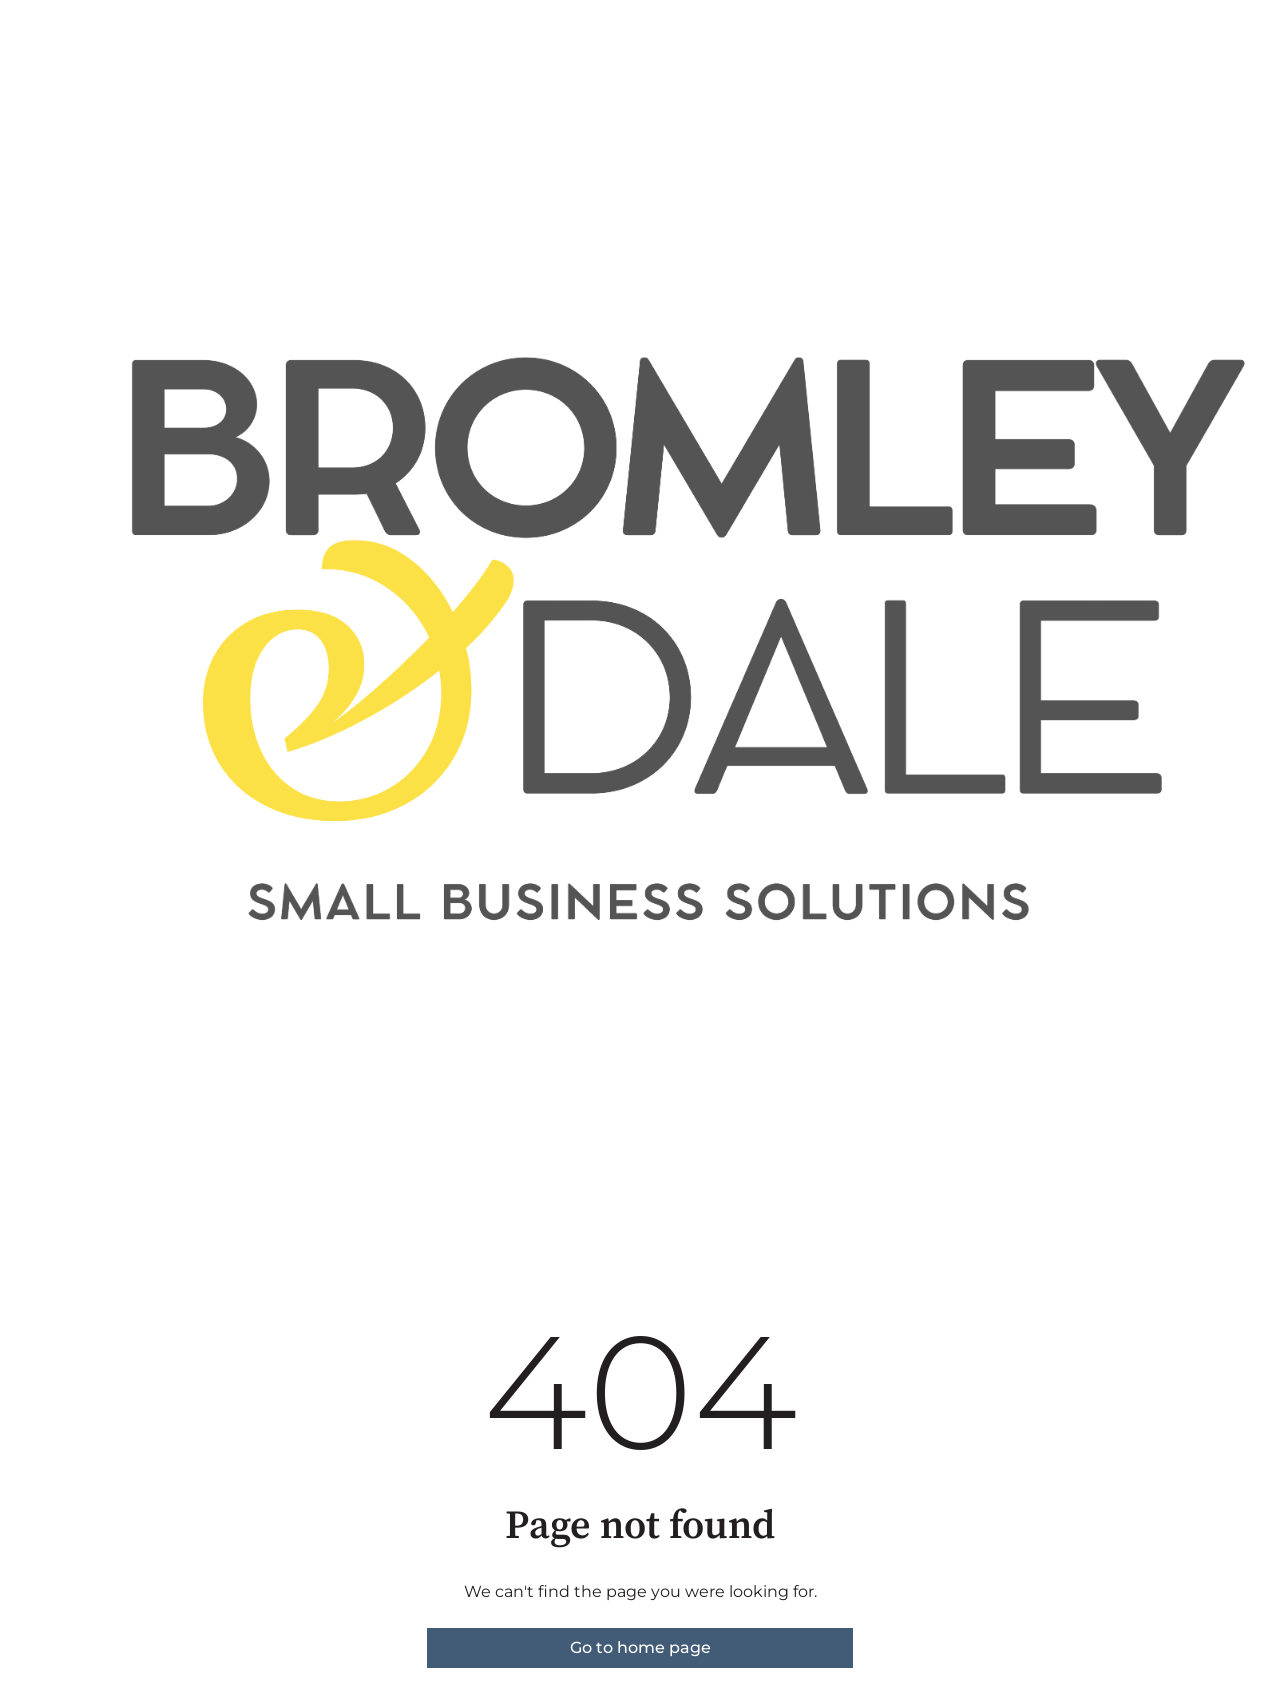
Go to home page (640, 1647)
